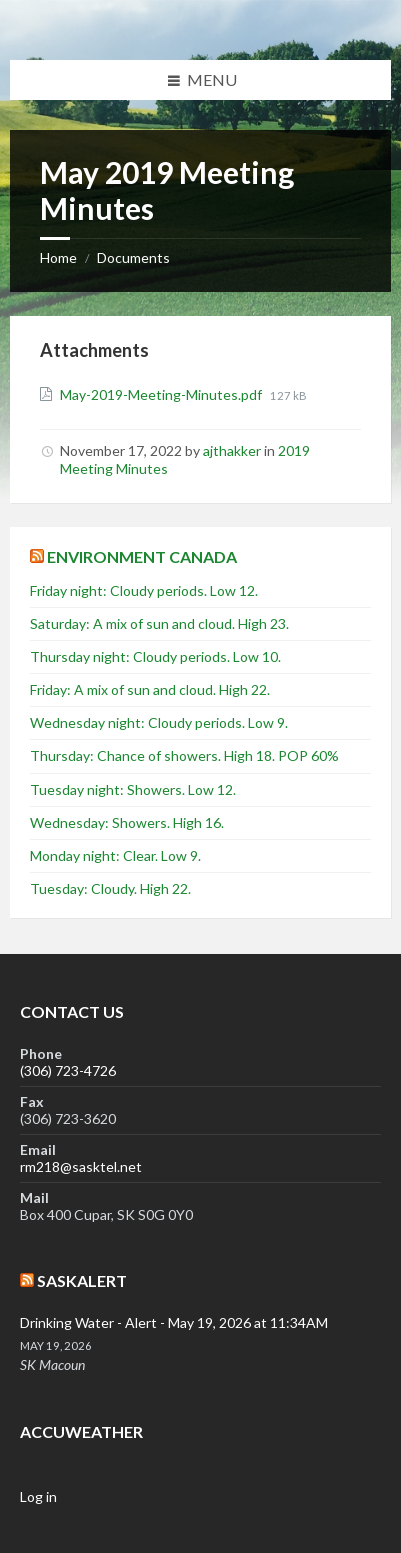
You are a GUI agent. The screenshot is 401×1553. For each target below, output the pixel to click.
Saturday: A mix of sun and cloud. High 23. (159, 623)
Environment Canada (142, 556)
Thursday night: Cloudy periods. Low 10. (155, 656)
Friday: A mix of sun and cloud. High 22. (150, 689)
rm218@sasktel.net (81, 1166)
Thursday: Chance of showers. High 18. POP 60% (184, 755)
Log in (38, 1496)
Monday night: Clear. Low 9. (115, 855)
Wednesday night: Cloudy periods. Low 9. (159, 722)
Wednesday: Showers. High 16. (127, 822)
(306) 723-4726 (68, 1070)
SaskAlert (82, 1280)
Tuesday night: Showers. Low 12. (133, 789)
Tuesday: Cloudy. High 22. (110, 888)
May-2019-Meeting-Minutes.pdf (162, 394)
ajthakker (232, 450)
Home (58, 257)
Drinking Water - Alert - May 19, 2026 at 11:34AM (174, 1322)
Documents (133, 257)
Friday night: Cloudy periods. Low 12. (144, 590)
